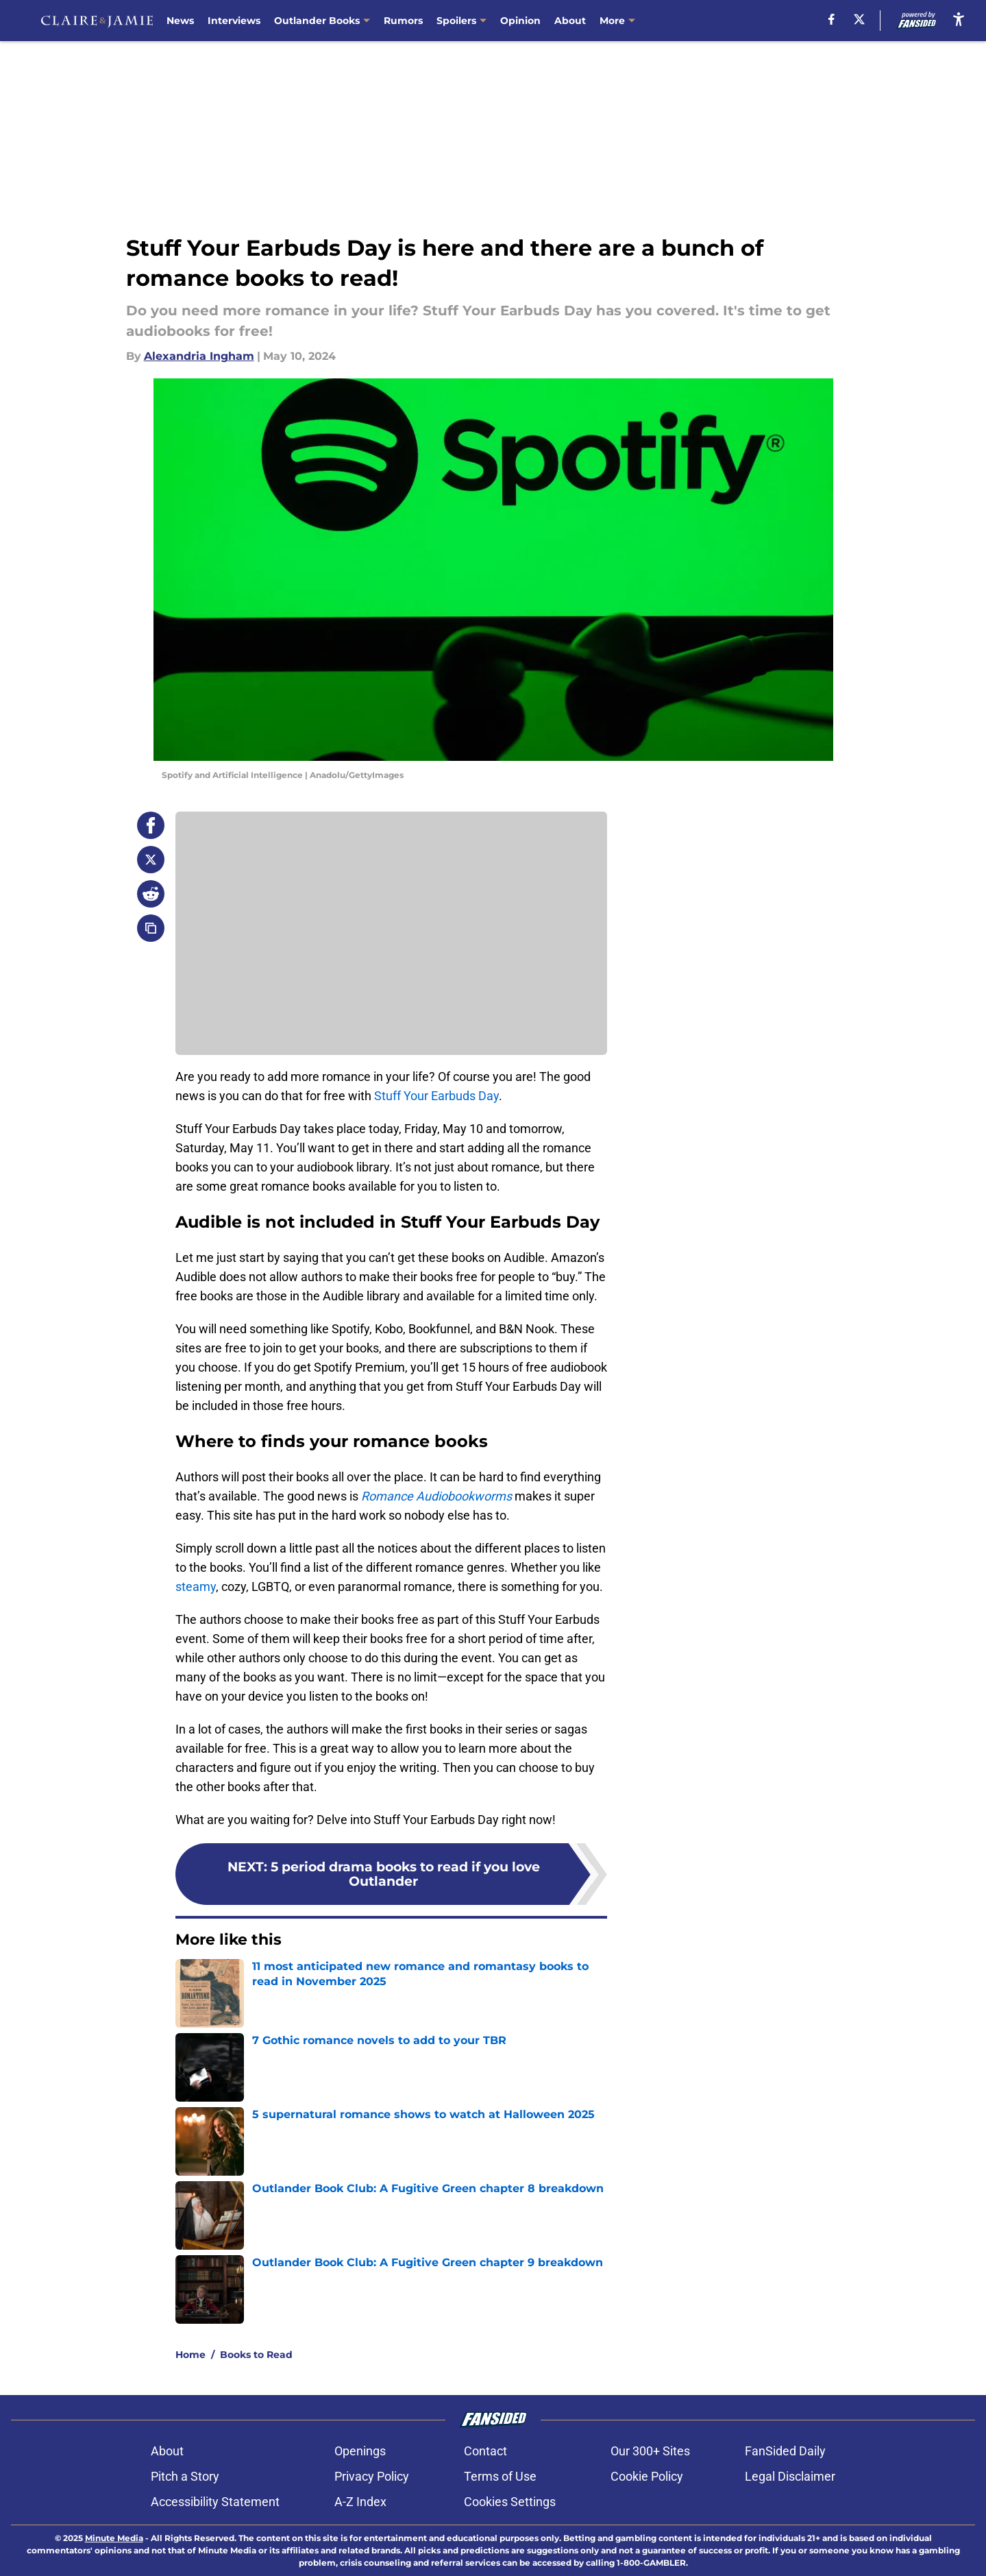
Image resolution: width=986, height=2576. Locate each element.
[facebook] (831, 19)
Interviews (234, 20)
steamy (195, 1586)
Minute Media (114, 2538)
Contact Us (627, 20)
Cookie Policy (647, 2476)
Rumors (403, 20)
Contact (485, 2451)
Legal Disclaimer (790, 2476)
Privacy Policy (371, 2476)
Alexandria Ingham (199, 356)
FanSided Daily (785, 2451)
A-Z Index (360, 2501)
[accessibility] (958, 19)
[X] (859, 19)
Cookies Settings (510, 2501)
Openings (360, 2451)
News (180, 20)
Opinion (520, 20)
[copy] (150, 928)
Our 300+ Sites (650, 2451)
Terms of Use (500, 2476)
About (570, 20)
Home (190, 2354)
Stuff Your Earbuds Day (436, 1096)
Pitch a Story (185, 2476)
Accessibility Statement (215, 2501)
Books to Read (256, 2354)
